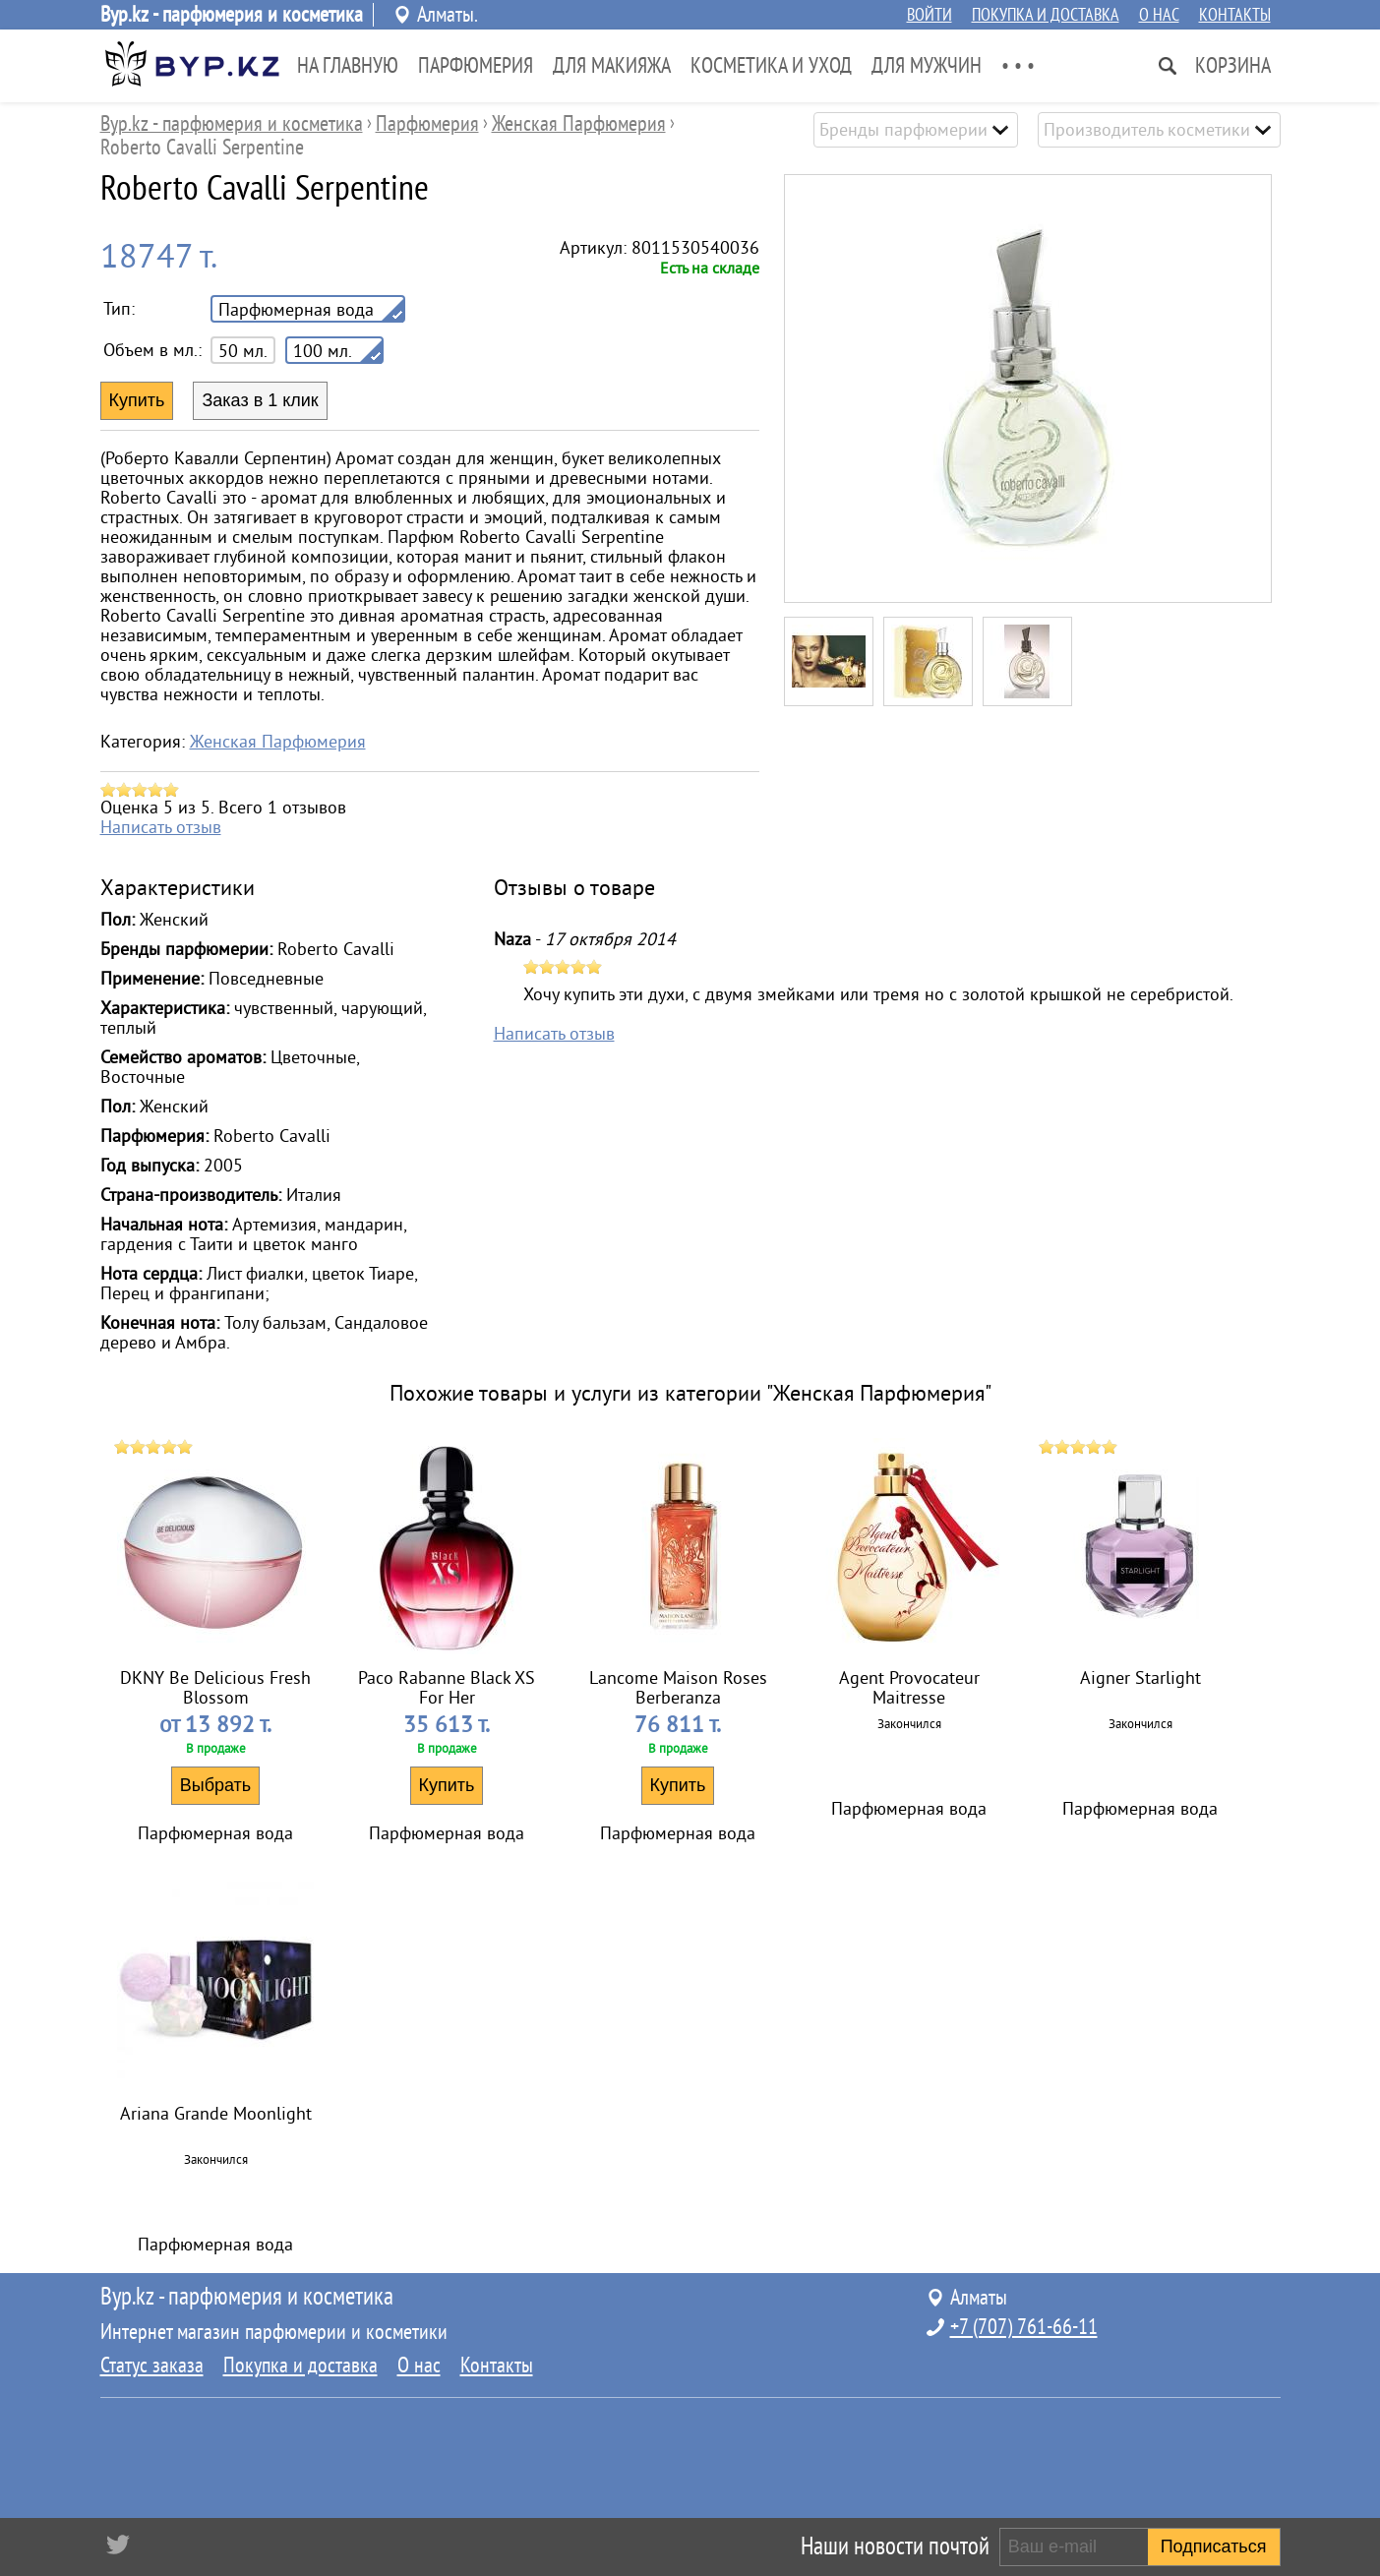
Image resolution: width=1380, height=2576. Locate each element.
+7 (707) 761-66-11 (1024, 2327)
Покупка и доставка (1045, 15)
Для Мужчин (926, 66)
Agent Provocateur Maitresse (909, 1687)
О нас (1159, 15)
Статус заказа (152, 2365)
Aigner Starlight (1140, 1678)
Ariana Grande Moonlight (216, 2114)
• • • (1018, 66)
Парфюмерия (475, 66)
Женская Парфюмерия (278, 741)
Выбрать (216, 1785)
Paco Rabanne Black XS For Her (446, 1687)
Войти (929, 15)
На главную (347, 66)
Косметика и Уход (771, 66)
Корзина (1233, 66)
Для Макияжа (612, 66)
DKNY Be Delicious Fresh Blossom (215, 1687)
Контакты (1235, 15)
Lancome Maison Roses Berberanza (678, 1687)
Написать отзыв (160, 827)
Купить (447, 1785)
